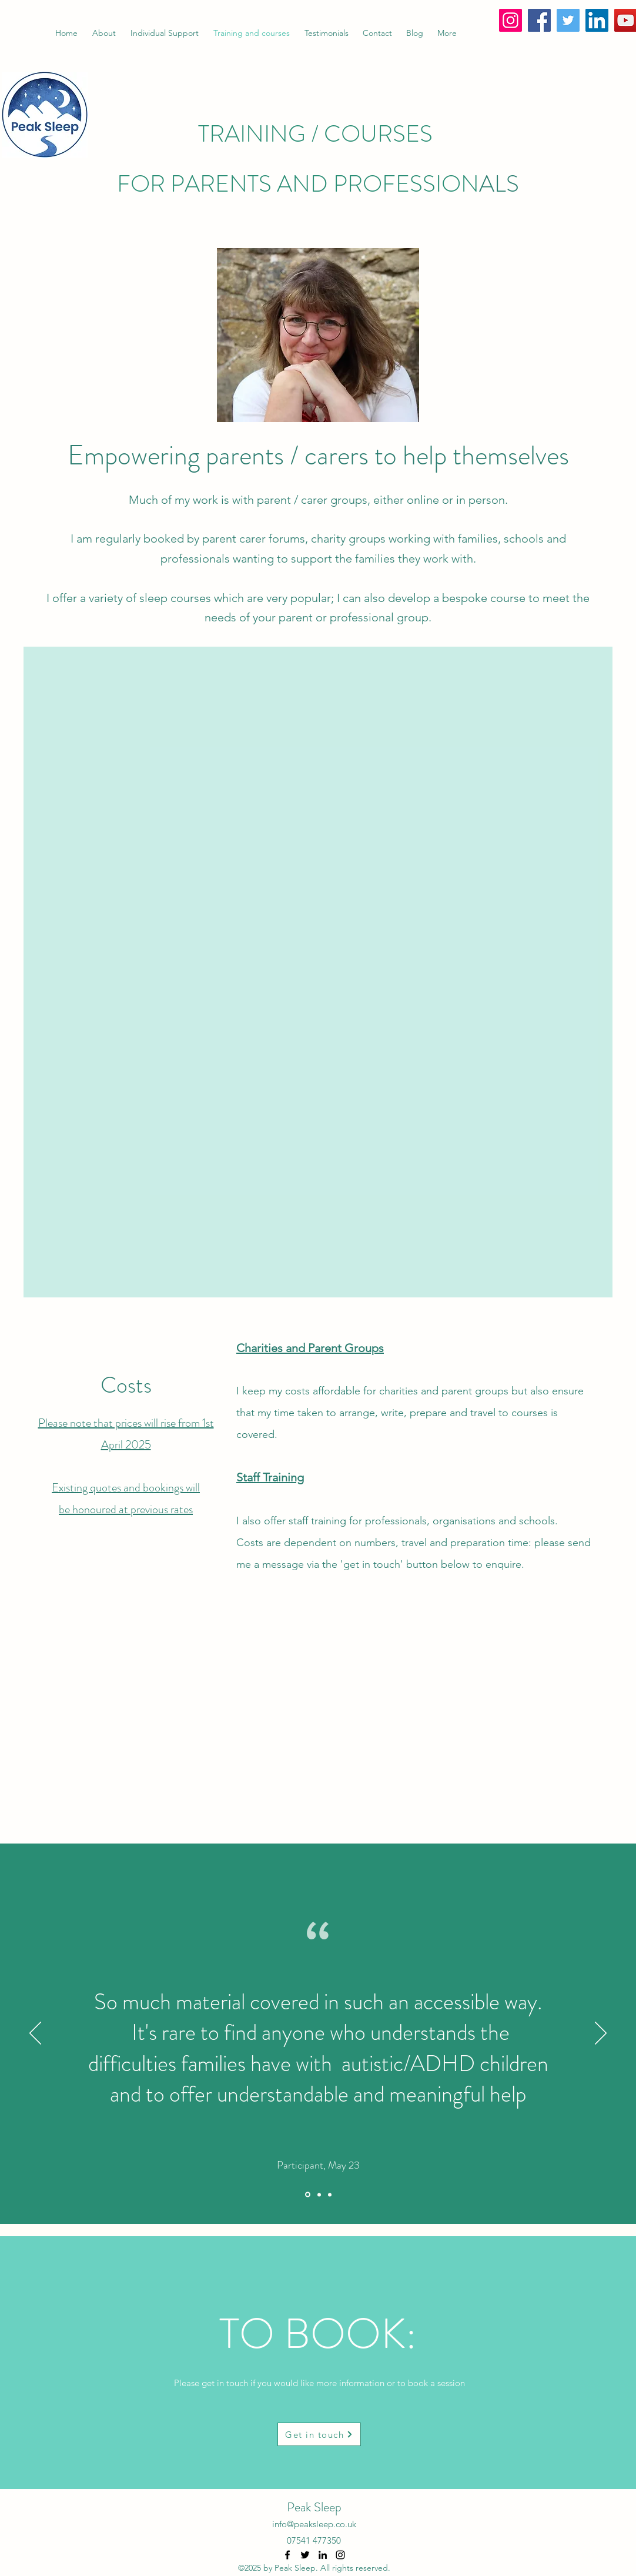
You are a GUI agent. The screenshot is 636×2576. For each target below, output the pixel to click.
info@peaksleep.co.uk (314, 2524)
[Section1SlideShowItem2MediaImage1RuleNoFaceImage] (319, 2194)
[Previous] (35, 2034)
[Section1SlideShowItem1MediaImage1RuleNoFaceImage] (307, 2194)
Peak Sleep (314, 2507)
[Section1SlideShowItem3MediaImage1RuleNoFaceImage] (330, 2194)
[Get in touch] (319, 2434)
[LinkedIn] (596, 20)
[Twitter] (568, 20)
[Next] (601, 2034)
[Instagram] (510, 20)
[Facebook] (539, 20)
